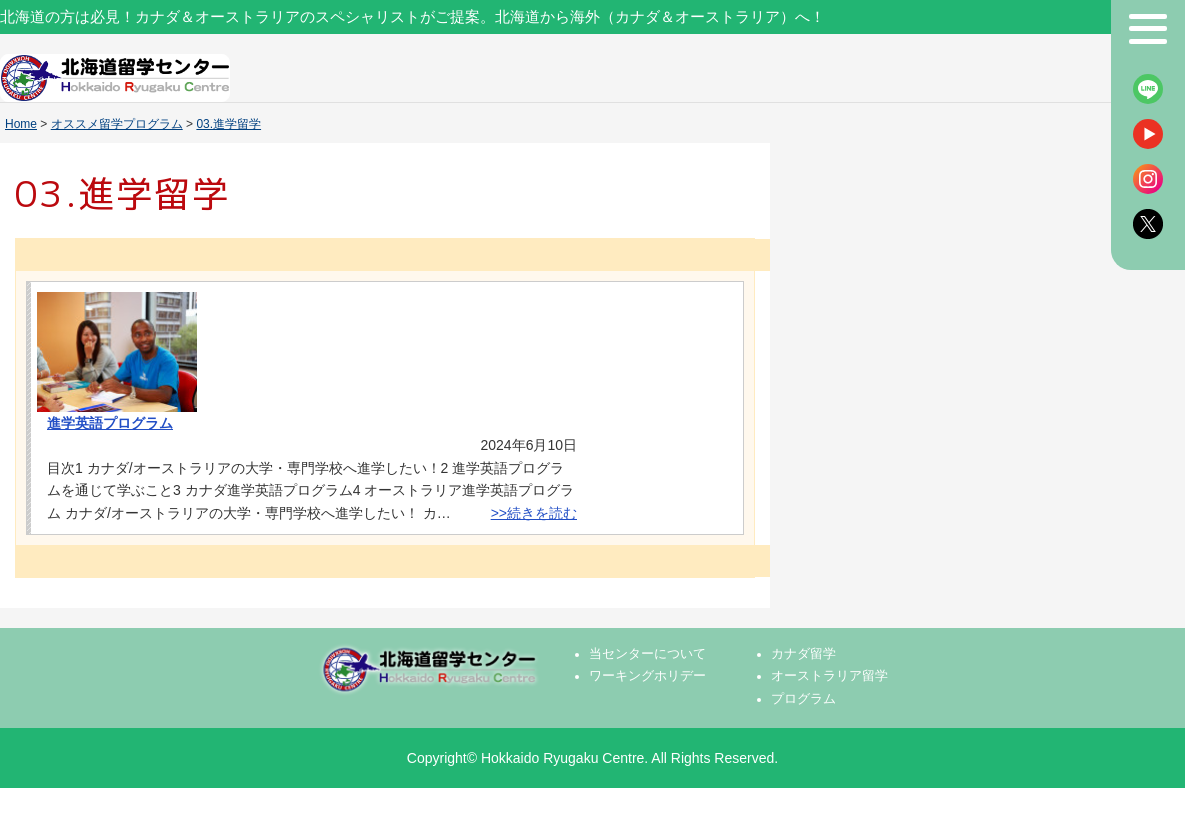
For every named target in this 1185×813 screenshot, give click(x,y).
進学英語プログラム (110, 423)
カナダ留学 (803, 654)
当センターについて (647, 654)
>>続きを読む (534, 513)
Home (21, 124)
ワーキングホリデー (647, 676)
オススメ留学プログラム (117, 124)
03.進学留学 (228, 124)
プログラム (803, 699)
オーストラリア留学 (829, 676)
